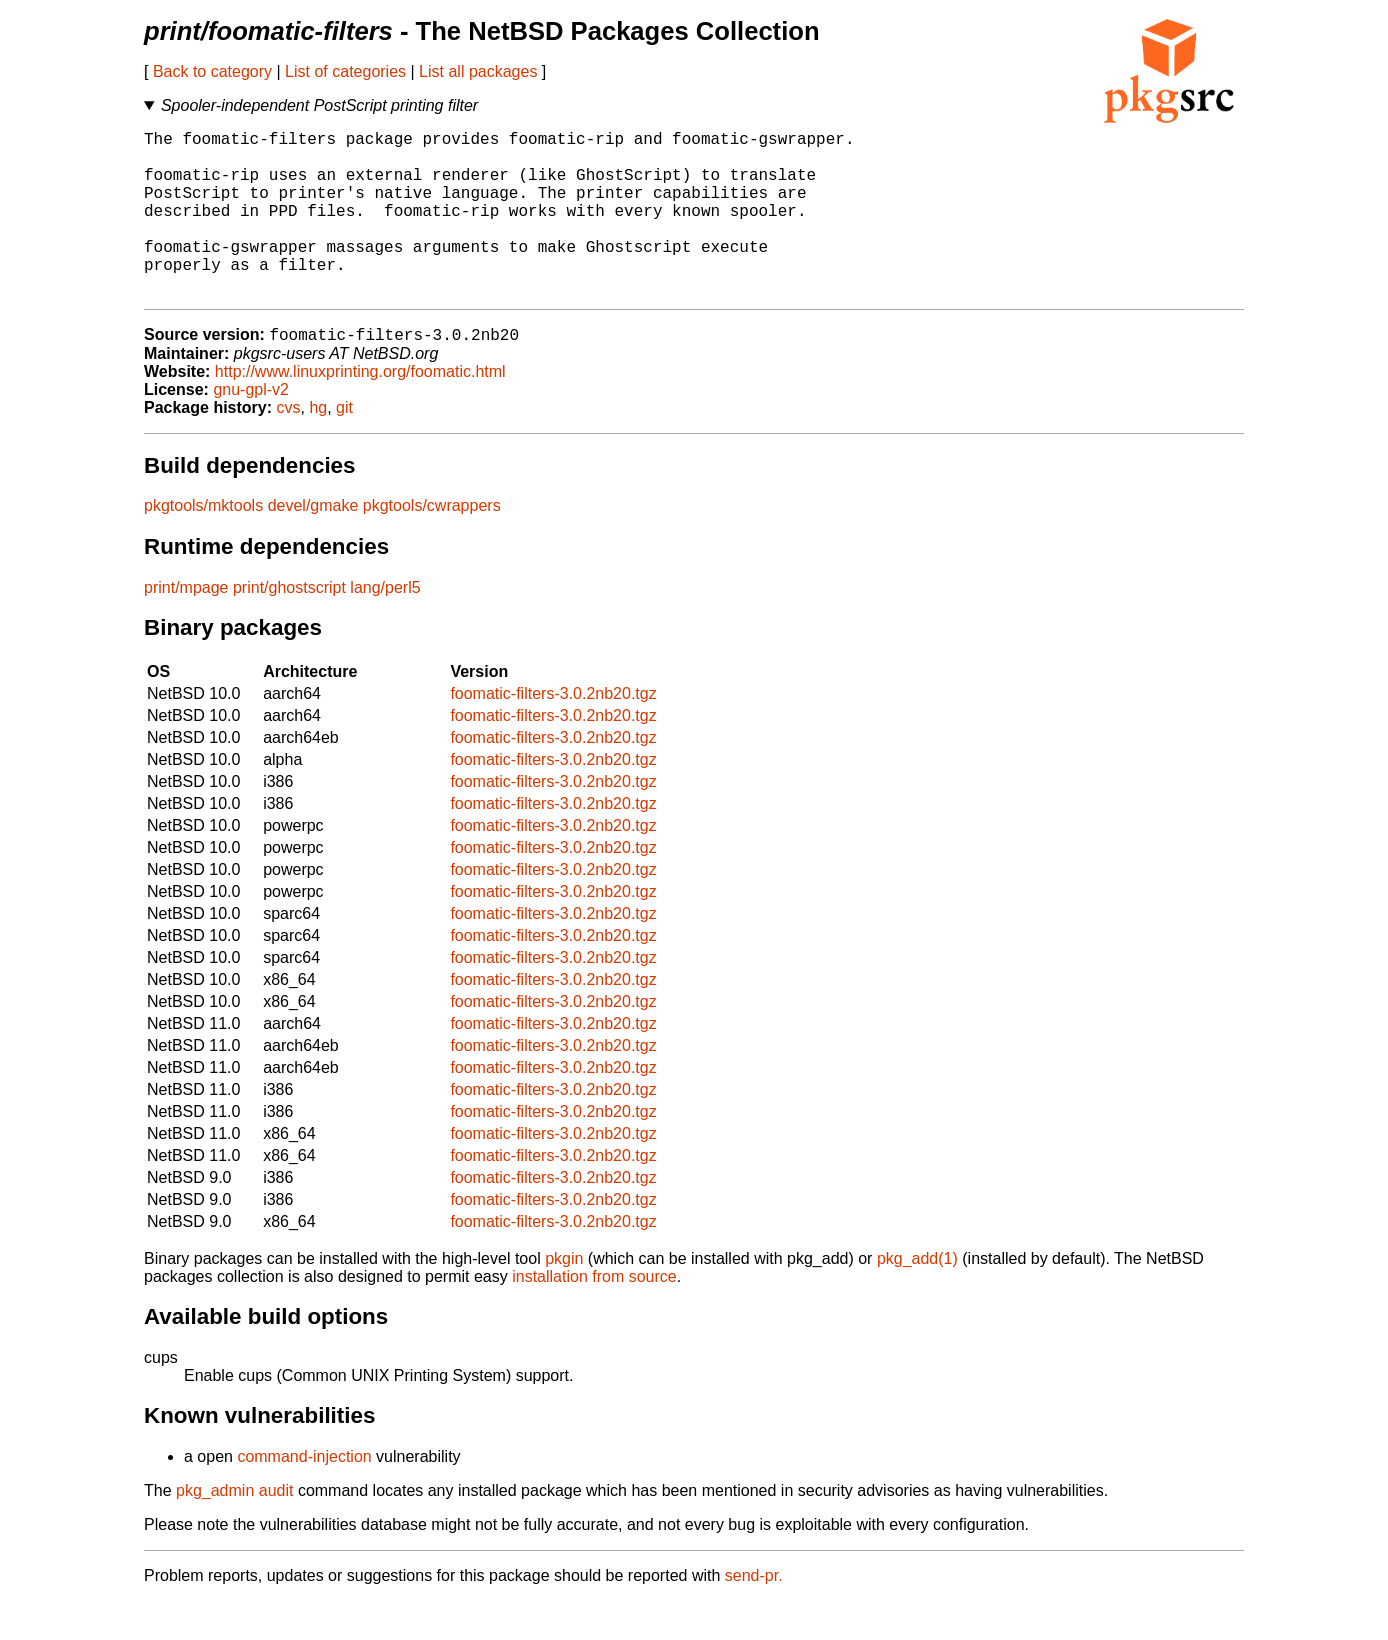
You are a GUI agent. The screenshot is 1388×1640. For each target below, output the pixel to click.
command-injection (304, 1495)
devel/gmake (313, 544)
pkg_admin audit (234, 1529)
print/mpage (186, 626)
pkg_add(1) (917, 1297)
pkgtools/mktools (203, 544)
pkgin (564, 1297)
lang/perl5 (385, 626)
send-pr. (754, 1614)
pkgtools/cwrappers (432, 544)
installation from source (594, 1315)
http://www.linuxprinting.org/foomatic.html (360, 410)
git (344, 446)
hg (318, 446)
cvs (289, 446)
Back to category (212, 71)
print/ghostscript (289, 626)
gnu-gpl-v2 (251, 428)
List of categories (345, 71)
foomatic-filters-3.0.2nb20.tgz (553, 732)
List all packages (478, 71)
